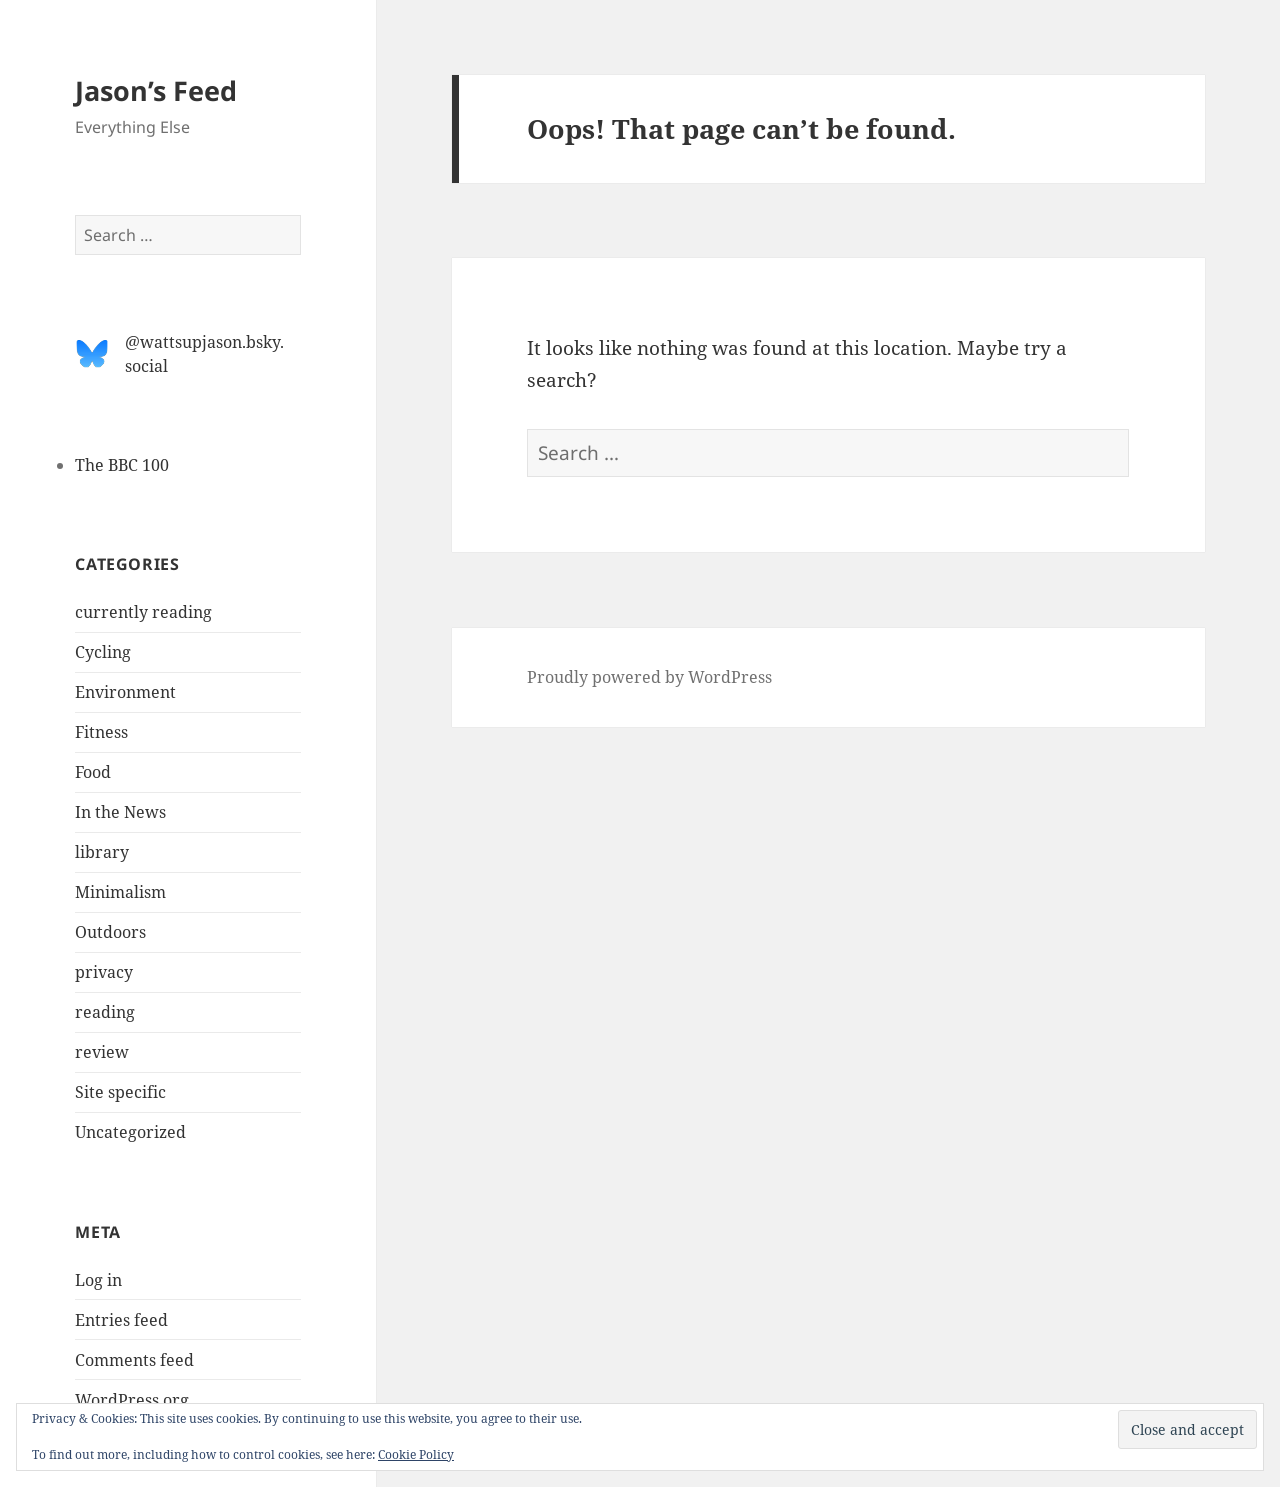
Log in (98, 1280)
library (102, 852)
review (102, 1052)
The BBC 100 (122, 465)
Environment (125, 692)
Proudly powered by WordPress (649, 677)
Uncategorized (130, 1132)
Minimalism (120, 892)
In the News (120, 812)
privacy (104, 972)
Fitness (101, 732)
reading (105, 1012)
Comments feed (134, 1360)
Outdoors (110, 932)
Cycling (103, 652)
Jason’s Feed (156, 90)
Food (93, 772)
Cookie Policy (416, 1454)
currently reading (143, 612)
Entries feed (121, 1320)
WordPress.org (132, 1400)
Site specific (120, 1092)
